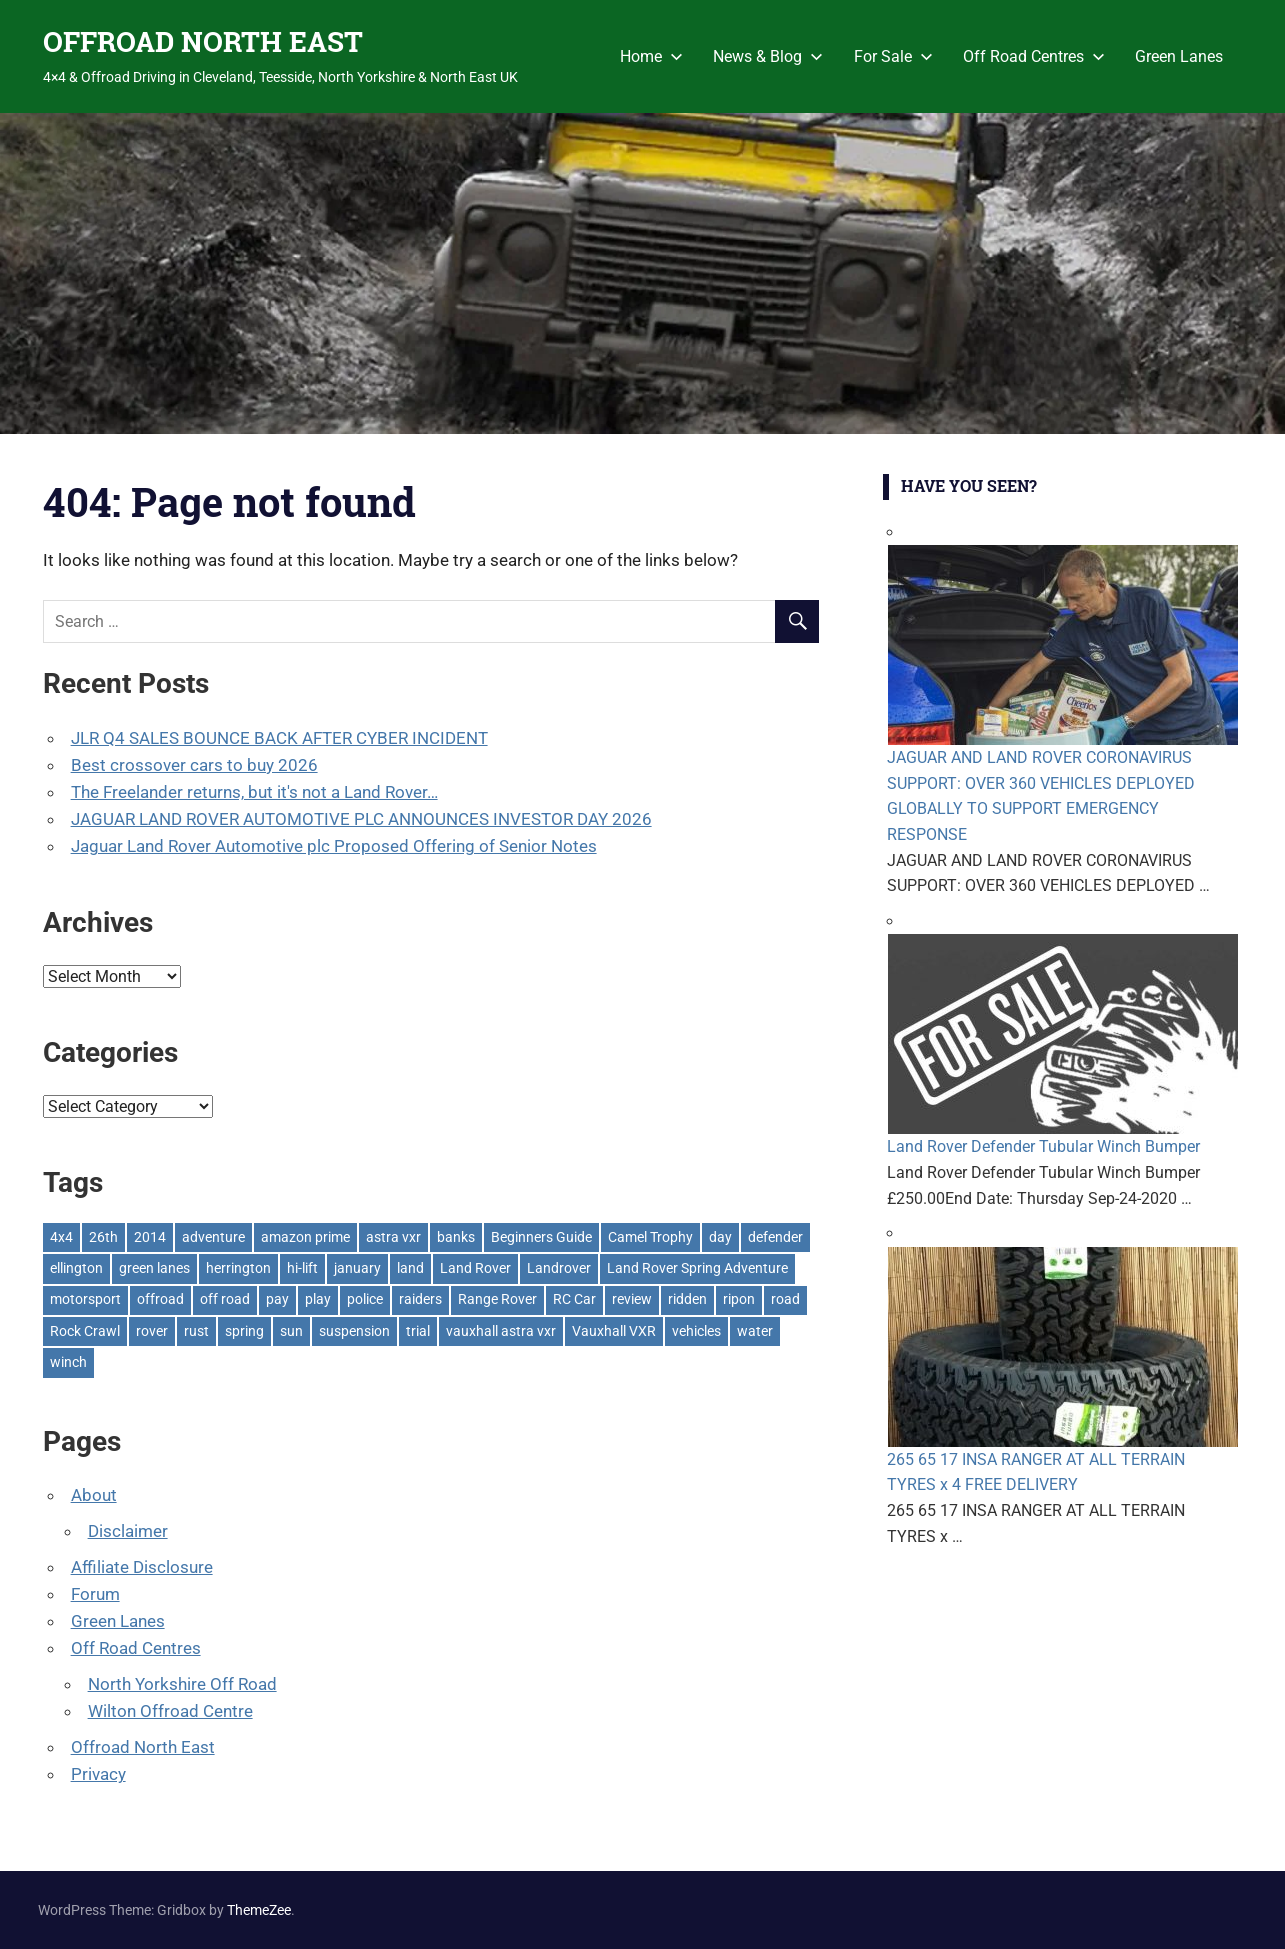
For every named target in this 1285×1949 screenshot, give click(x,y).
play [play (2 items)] (318, 1299)
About (94, 1495)
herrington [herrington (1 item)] (238, 1268)
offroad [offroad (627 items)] (160, 1299)
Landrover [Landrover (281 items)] (559, 1268)
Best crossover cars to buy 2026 (194, 765)
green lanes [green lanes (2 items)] (154, 1268)
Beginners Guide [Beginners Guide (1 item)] (541, 1237)
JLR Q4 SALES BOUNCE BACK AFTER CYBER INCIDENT (279, 738)
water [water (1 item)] (755, 1331)
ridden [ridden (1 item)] (687, 1299)
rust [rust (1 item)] (196, 1331)
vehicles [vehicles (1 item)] (696, 1331)
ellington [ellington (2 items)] (76, 1268)
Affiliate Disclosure (142, 1567)
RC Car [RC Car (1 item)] (574, 1299)
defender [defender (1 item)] (775, 1237)
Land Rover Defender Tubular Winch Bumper (1043, 1146)
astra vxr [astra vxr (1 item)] (393, 1237)
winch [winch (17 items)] (68, 1362)
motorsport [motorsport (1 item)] (85, 1299)
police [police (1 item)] (365, 1299)
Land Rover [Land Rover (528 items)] (475, 1268)
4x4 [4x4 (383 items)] (61, 1237)
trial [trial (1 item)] (418, 1331)
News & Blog (768, 56)
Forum (95, 1594)
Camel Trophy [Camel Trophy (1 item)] (650, 1237)
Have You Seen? (969, 485)
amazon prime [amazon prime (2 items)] (305, 1237)
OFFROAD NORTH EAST (203, 41)
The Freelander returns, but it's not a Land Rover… (254, 792)
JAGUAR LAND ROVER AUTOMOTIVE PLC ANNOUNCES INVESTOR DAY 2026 (361, 819)
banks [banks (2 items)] (456, 1237)
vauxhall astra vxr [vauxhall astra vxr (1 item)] (501, 1331)
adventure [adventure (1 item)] (213, 1237)
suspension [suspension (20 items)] (354, 1331)
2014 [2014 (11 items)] (150, 1237)
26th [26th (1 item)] (103, 1237)
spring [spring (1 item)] (244, 1331)
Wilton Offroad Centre (170, 1711)
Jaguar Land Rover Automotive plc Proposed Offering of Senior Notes (334, 846)
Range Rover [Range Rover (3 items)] (497, 1299)
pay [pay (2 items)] (277, 1299)
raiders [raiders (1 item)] (420, 1299)
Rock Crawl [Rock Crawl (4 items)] (85, 1331)
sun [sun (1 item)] (291, 1331)
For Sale (893, 56)
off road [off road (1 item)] (225, 1299)
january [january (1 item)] (357, 1268)
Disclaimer (128, 1531)
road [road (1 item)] (785, 1299)
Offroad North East (143, 1747)
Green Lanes (1179, 56)
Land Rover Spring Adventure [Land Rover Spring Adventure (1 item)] (697, 1268)
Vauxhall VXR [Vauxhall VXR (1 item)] (614, 1331)
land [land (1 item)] (410, 1268)
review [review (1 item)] (632, 1299)
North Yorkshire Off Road (182, 1684)
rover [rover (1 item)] (152, 1331)
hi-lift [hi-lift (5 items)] (302, 1268)
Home (651, 56)
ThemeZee (259, 1910)
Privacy (98, 1774)
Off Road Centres (1034, 56)
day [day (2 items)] (720, 1237)
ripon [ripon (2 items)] (739, 1299)
